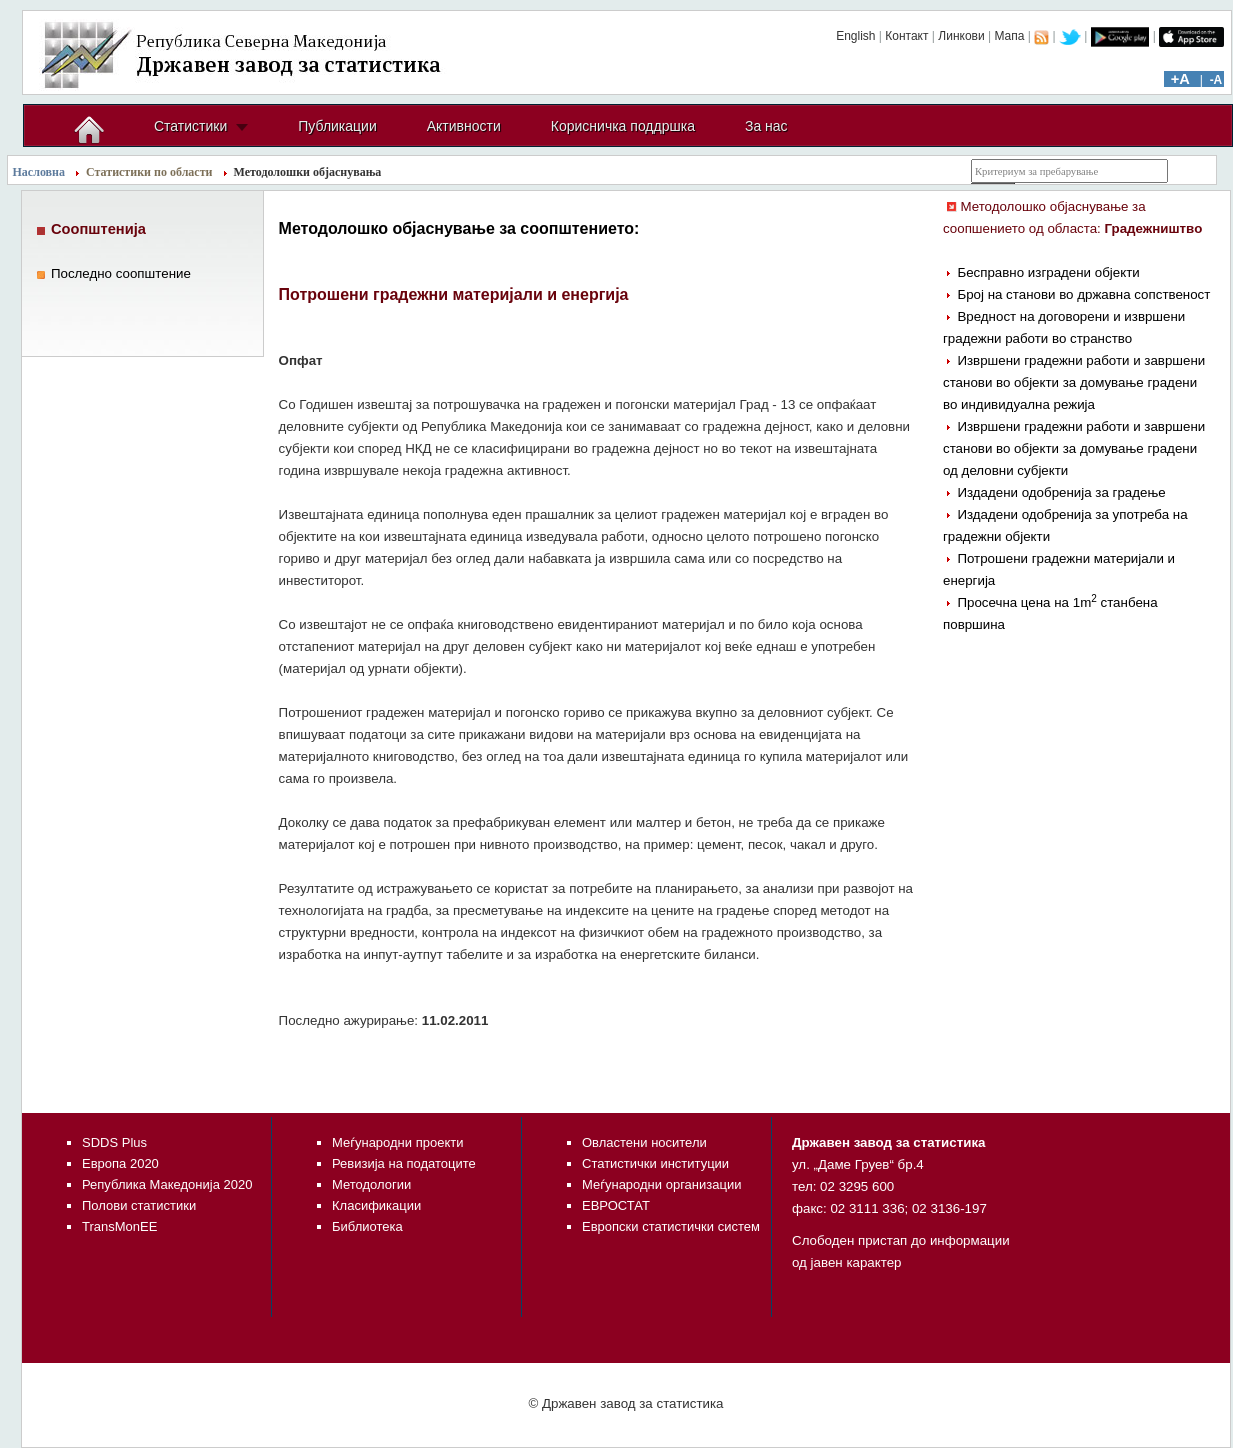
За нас (766, 126)
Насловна (39, 172)
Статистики (190, 126)
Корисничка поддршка (623, 126)
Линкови (961, 36)
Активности (464, 126)
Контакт (906, 36)
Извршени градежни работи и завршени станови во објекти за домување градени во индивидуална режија (1074, 382)
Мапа (1009, 36)
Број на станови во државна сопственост (1083, 294)
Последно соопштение (121, 273)
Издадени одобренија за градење (1061, 492)
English (855, 36)
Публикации (337, 126)
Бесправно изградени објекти (1048, 272)
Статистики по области (149, 172)
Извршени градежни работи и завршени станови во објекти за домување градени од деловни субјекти (1074, 448)
